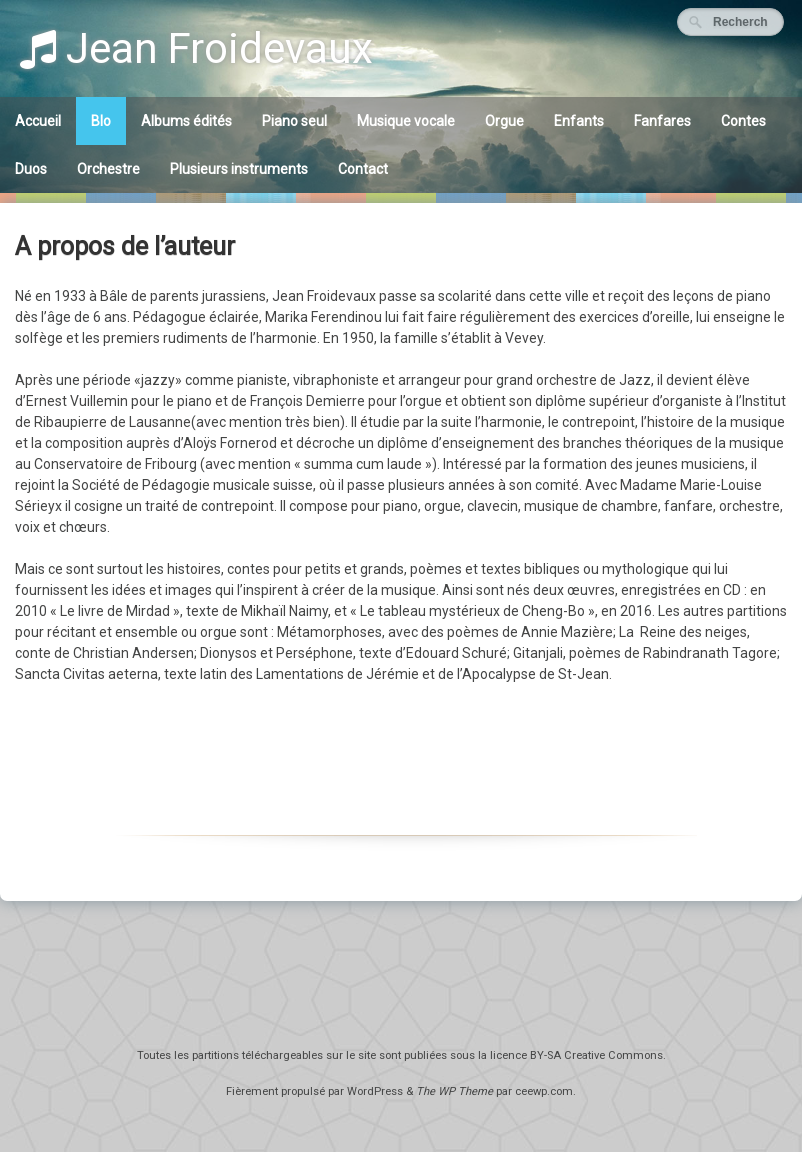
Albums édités (186, 121)
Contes (743, 121)
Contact (363, 169)
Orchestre (108, 169)
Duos (31, 169)
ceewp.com (544, 1091)
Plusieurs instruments (239, 169)
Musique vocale (406, 121)
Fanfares (662, 121)
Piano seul (294, 121)
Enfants (579, 121)
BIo (101, 121)
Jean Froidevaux (196, 48)
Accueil (38, 121)
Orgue (504, 121)
